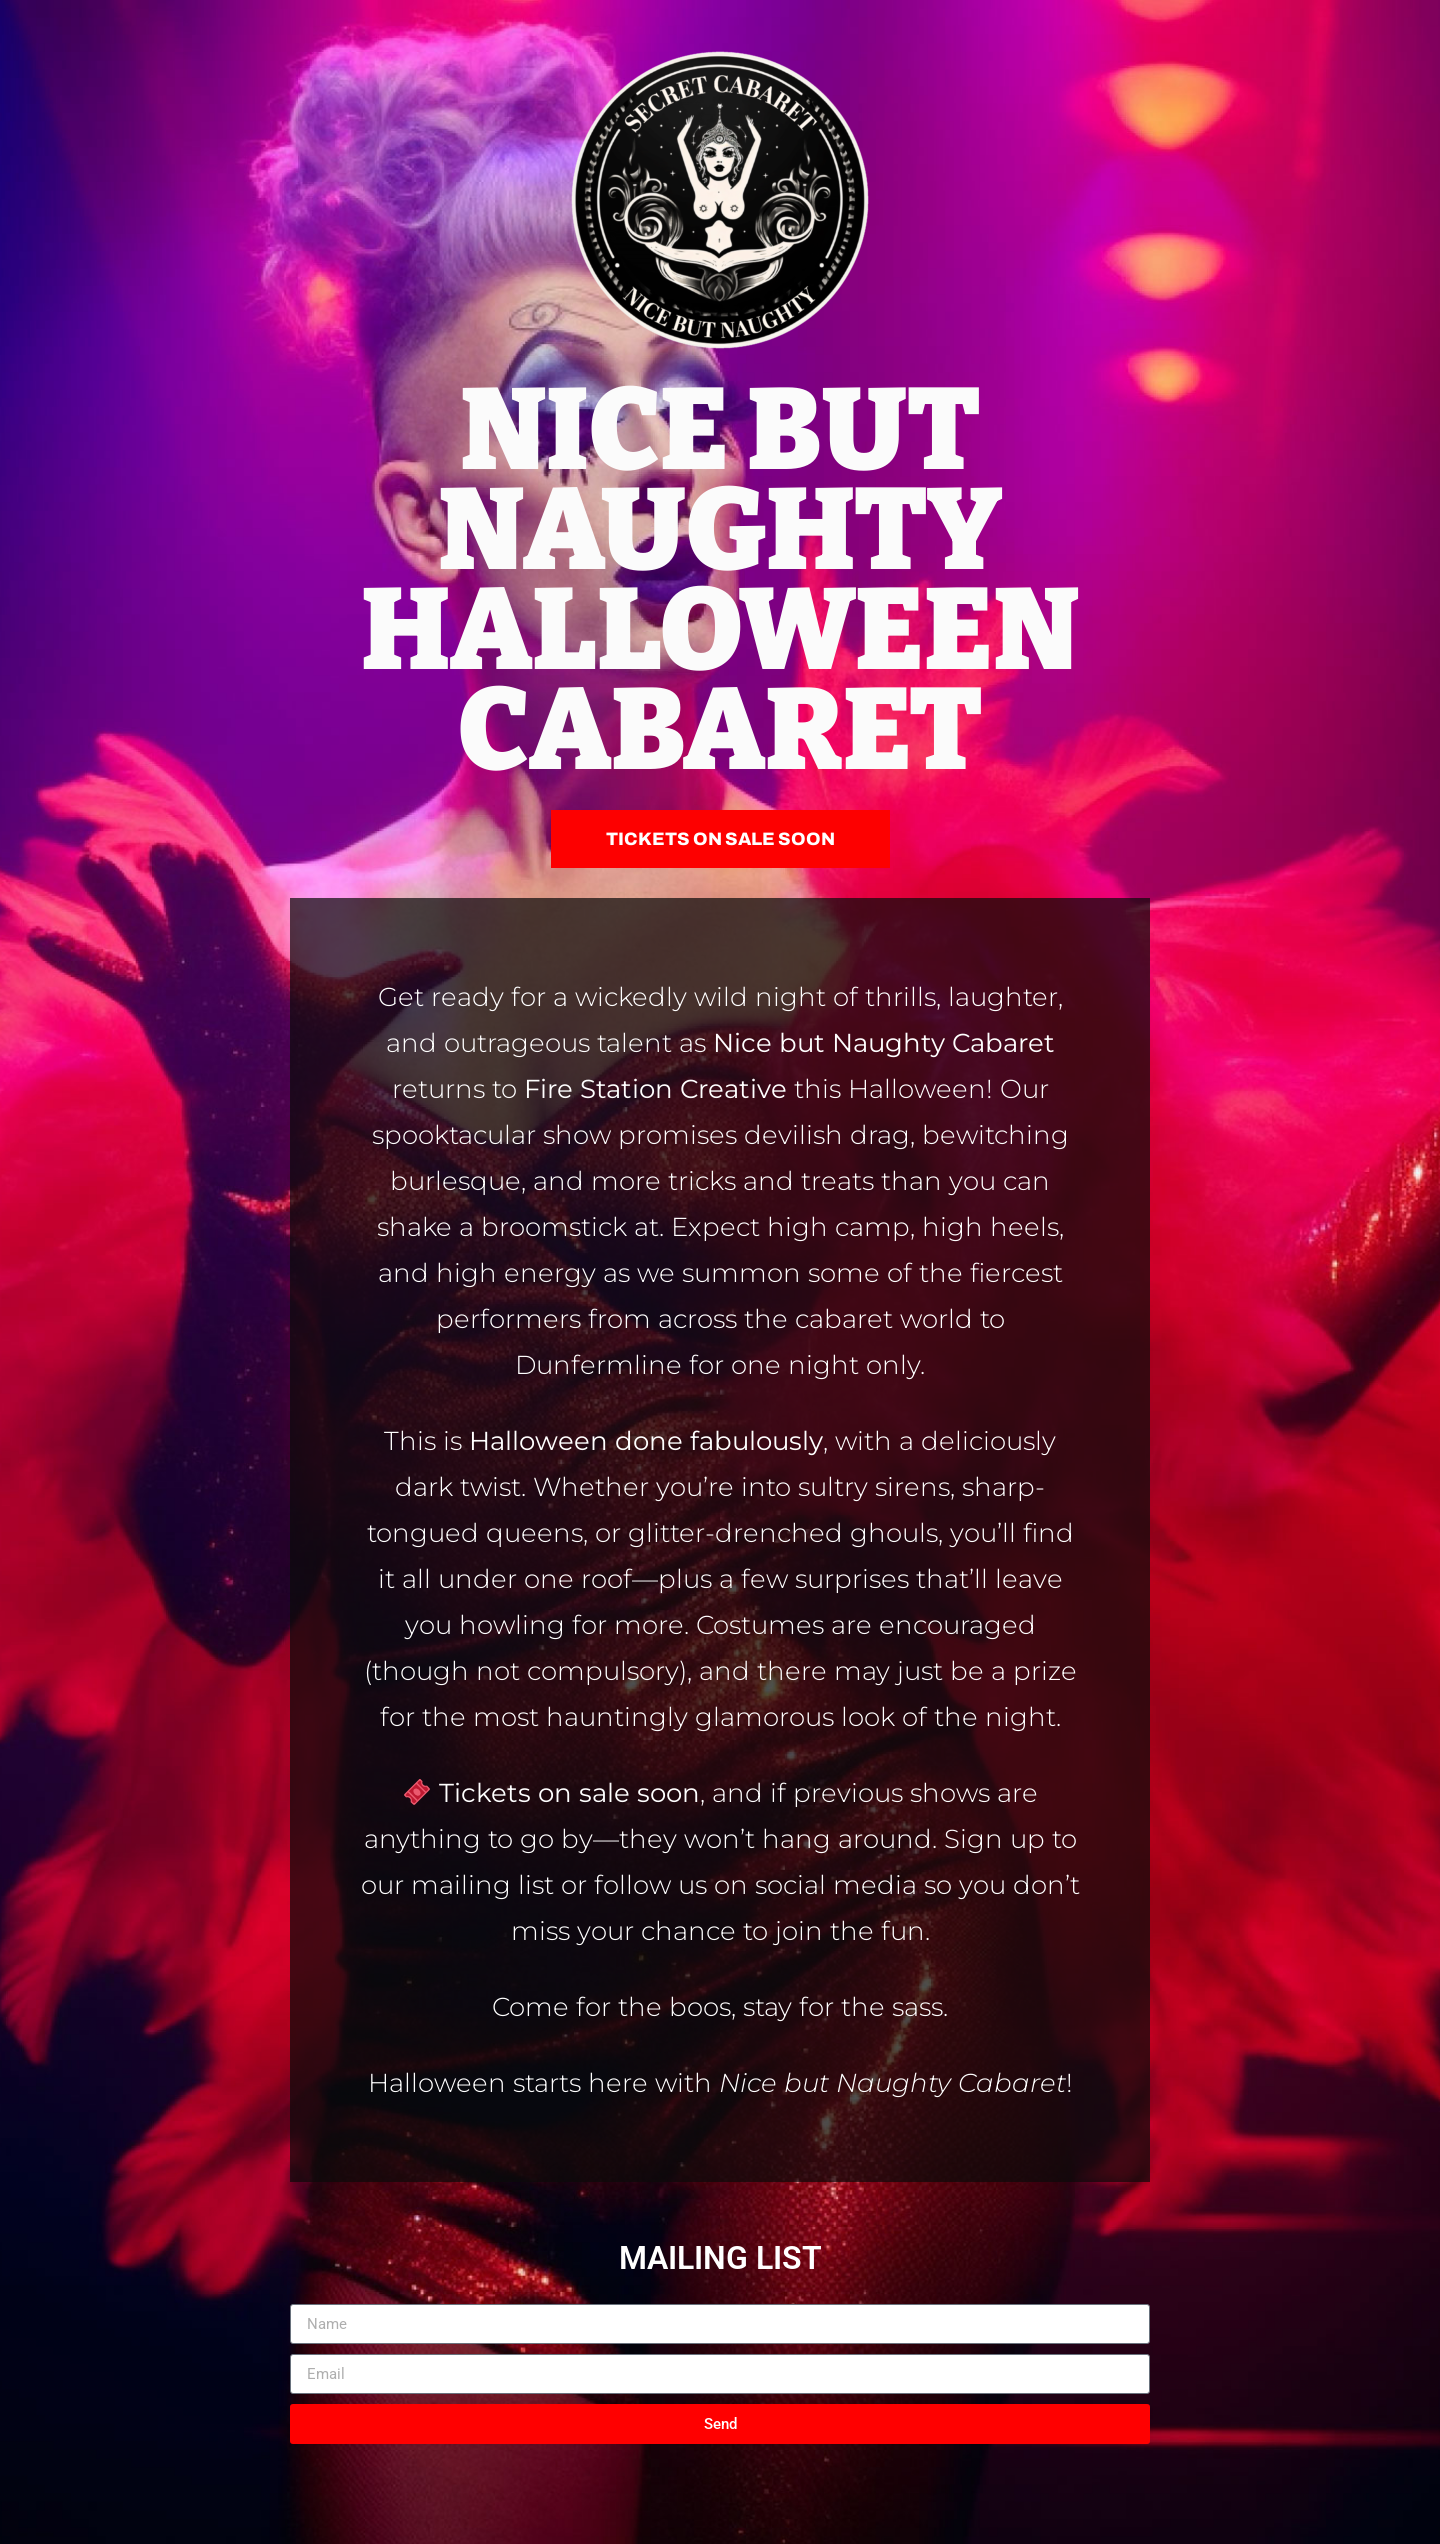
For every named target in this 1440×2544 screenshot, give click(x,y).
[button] (720, 839)
